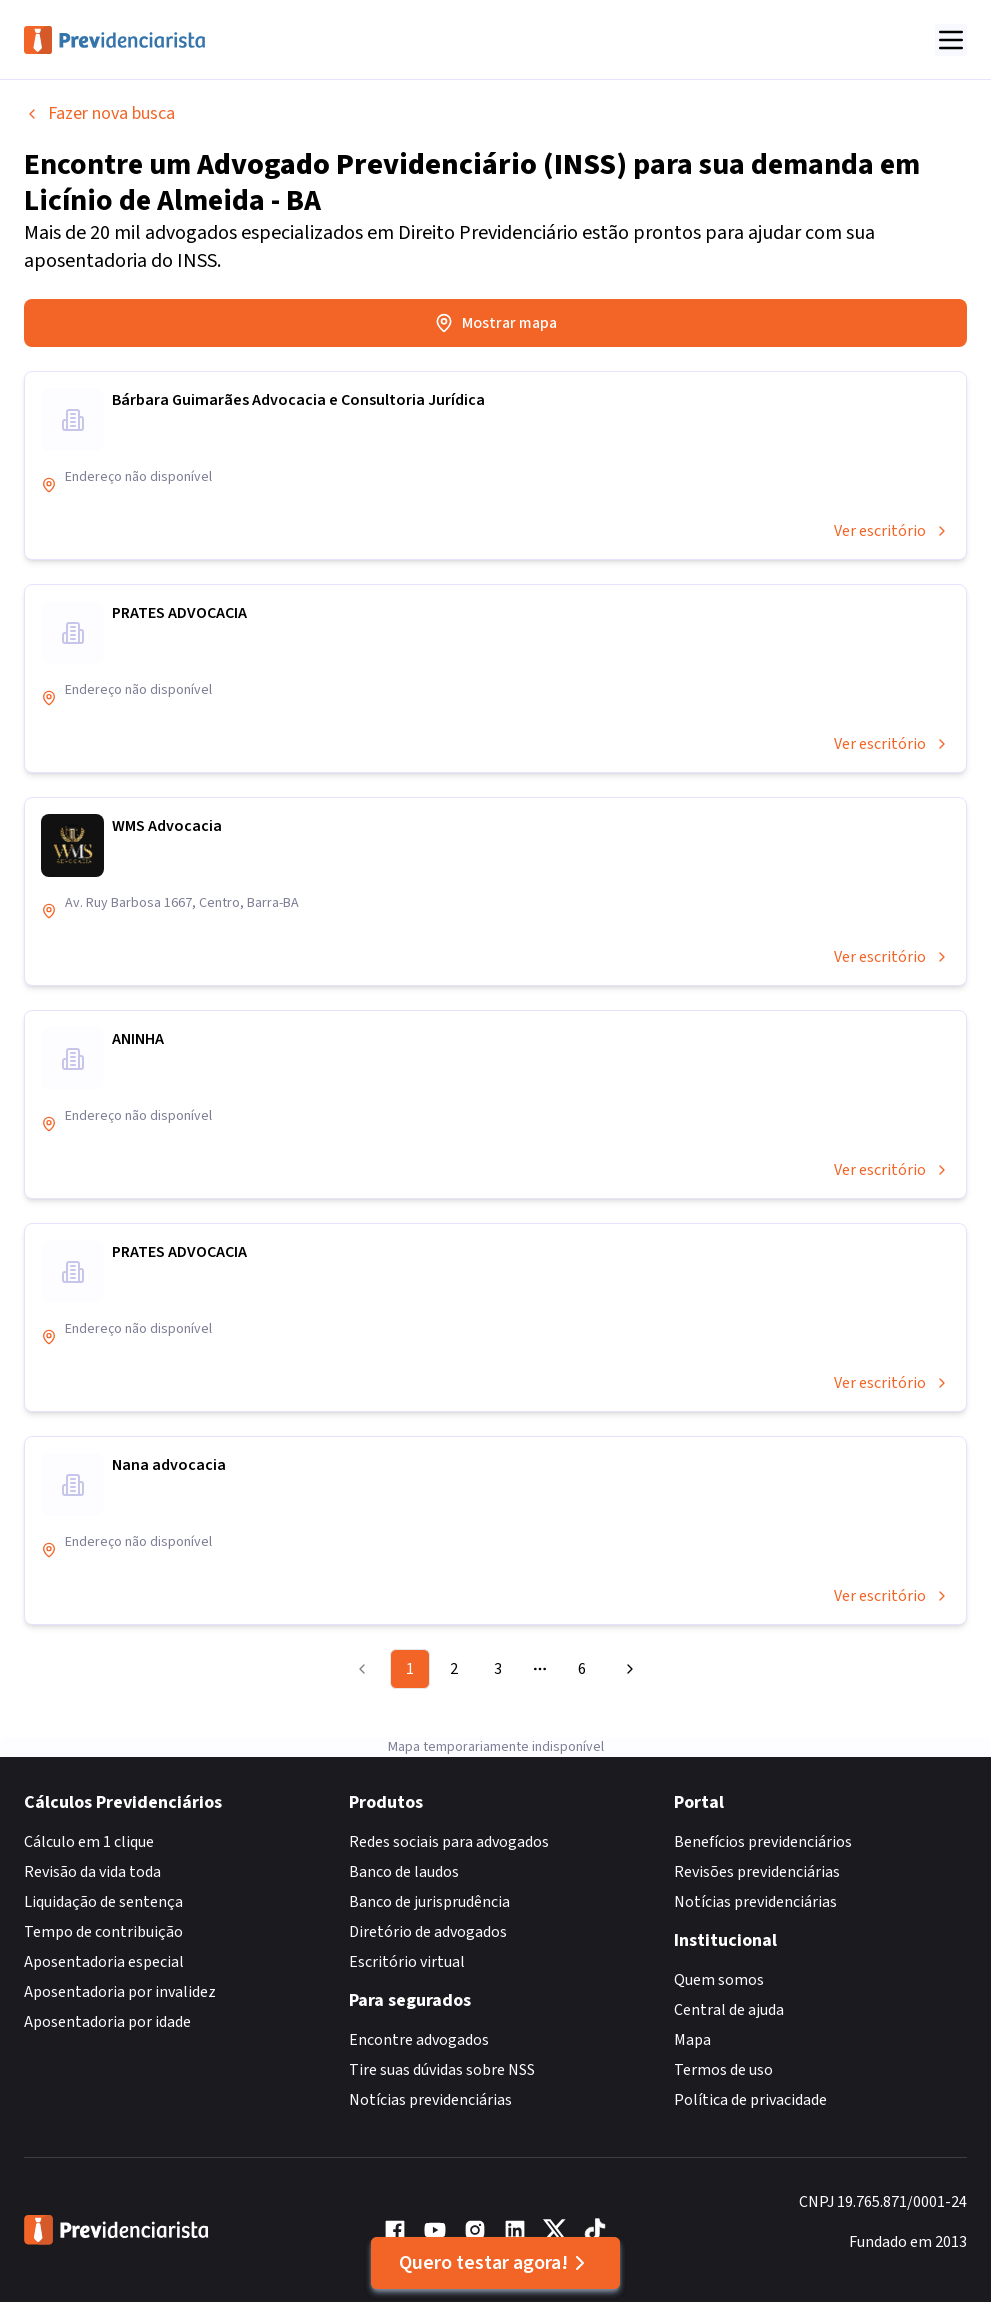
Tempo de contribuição (103, 1932)
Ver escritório (892, 531)
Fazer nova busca (99, 113)
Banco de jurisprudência (429, 1902)
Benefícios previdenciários (763, 1842)
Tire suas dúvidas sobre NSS (442, 2070)
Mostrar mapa (495, 323)
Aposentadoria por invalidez (120, 1992)
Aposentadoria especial (104, 1962)
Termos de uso (723, 2070)
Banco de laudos (404, 1872)
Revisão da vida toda (92, 1872)
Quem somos (719, 1980)
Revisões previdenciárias (757, 1872)
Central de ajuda (729, 2010)
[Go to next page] (627, 1669)
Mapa (692, 2040)
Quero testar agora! (495, 2263)
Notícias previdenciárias (430, 2100)
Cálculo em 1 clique (89, 1842)
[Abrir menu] (951, 40)
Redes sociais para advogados (449, 1842)
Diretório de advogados (428, 1932)
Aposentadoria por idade (107, 2022)
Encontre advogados (419, 2040)
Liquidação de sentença (103, 1902)
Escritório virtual (407, 1962)
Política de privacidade (750, 2100)
